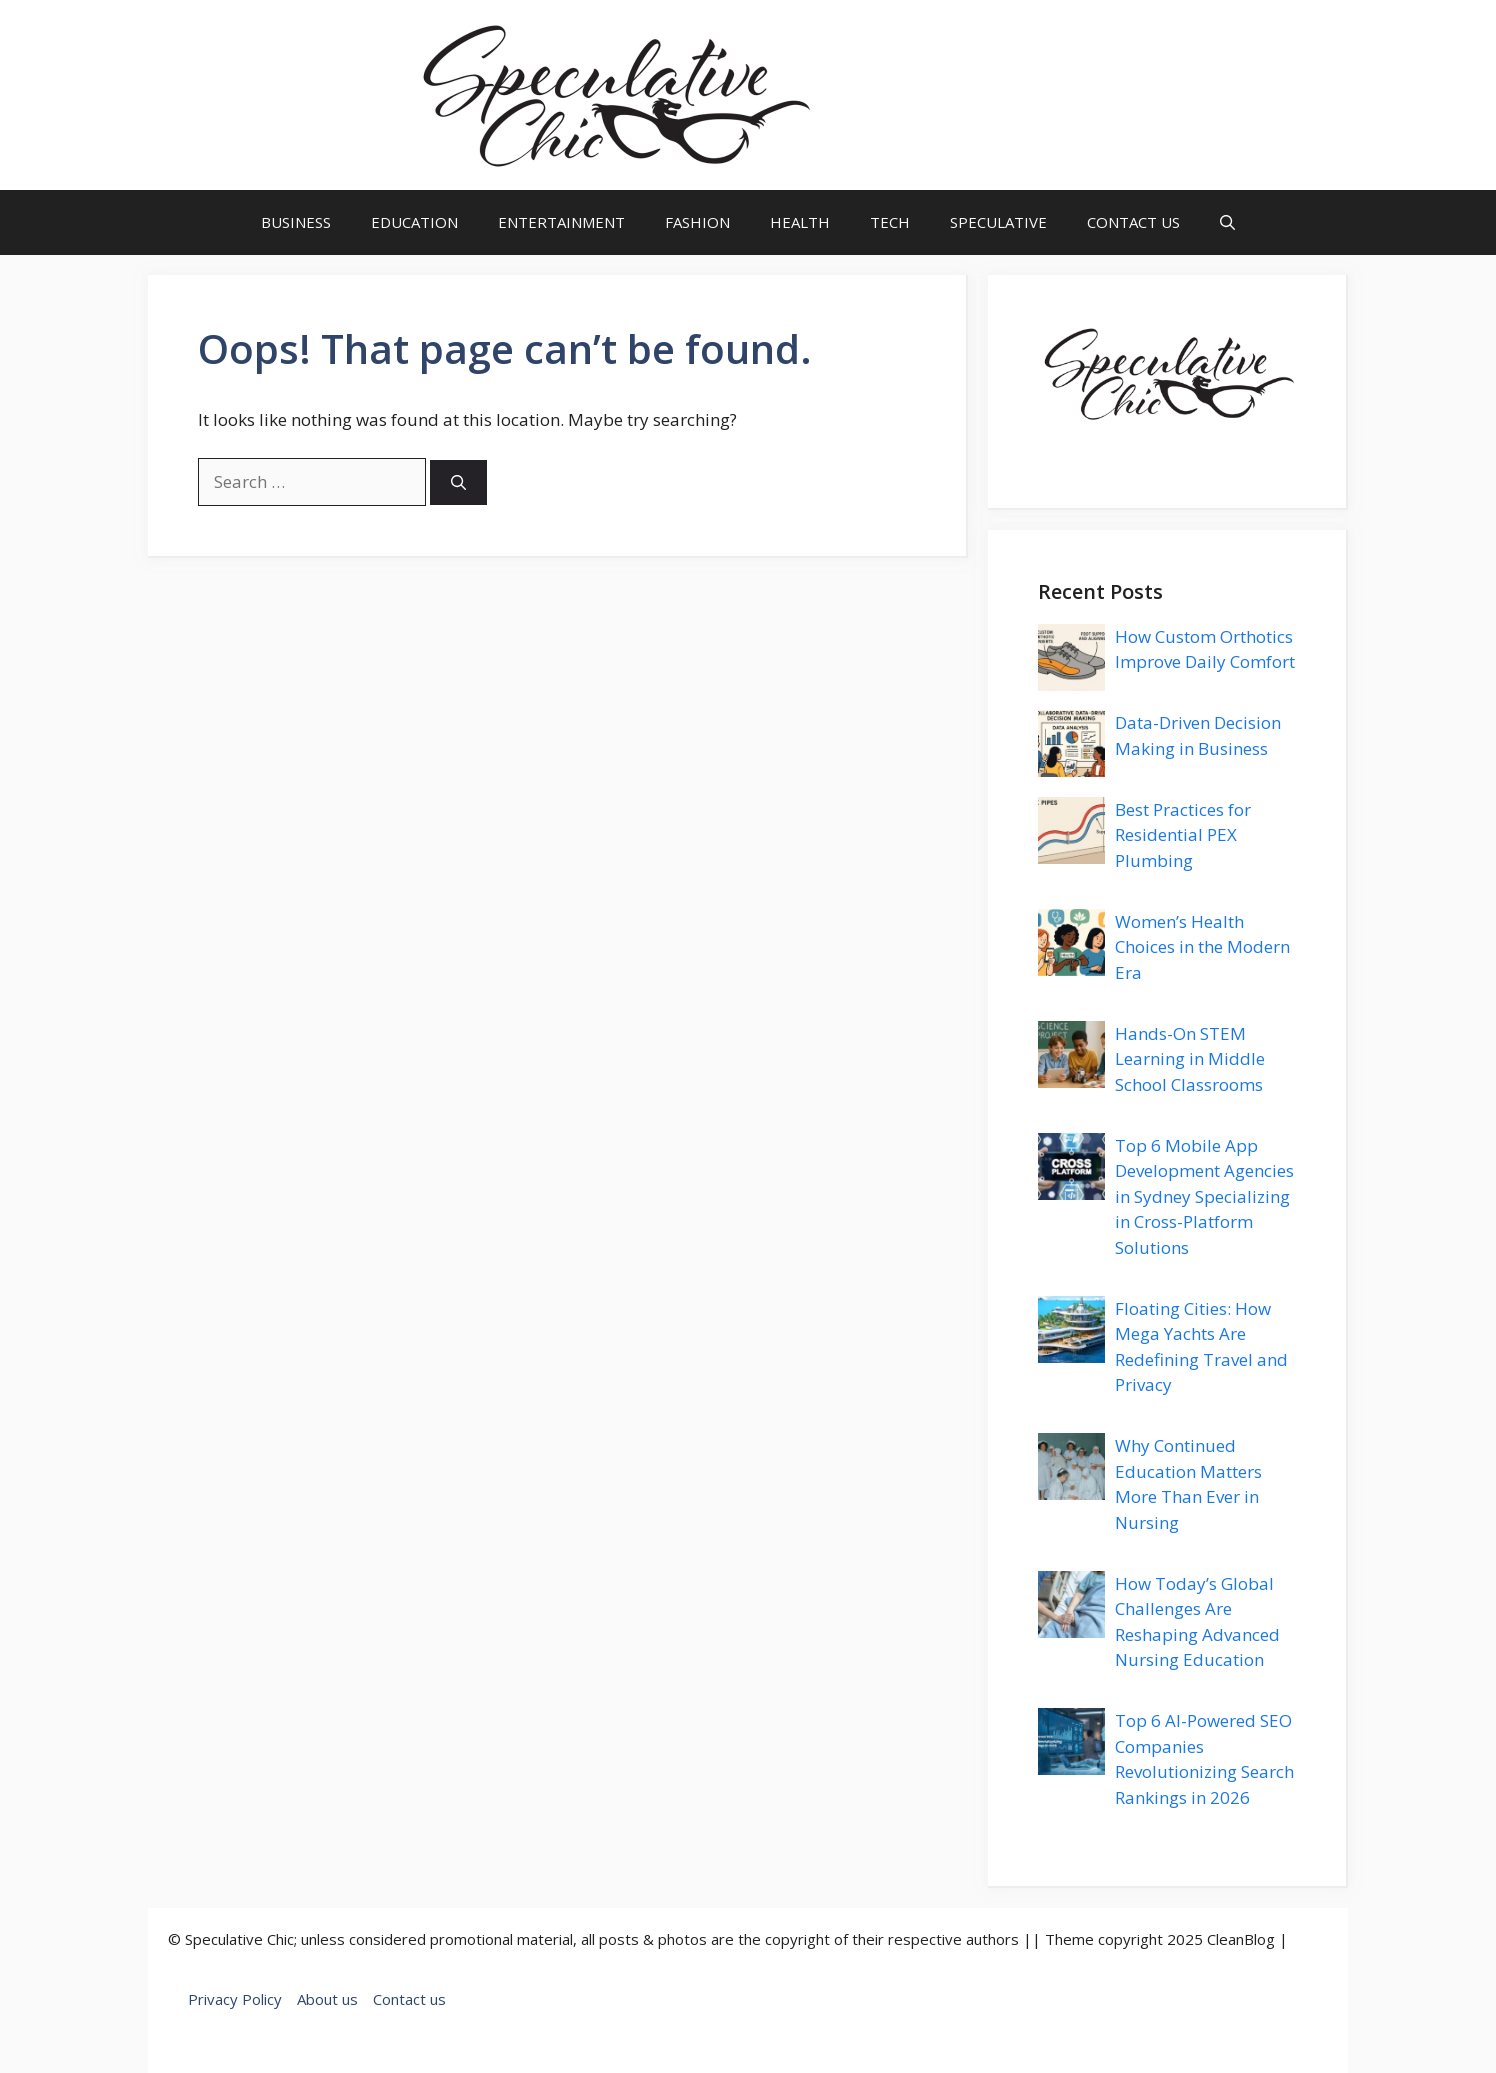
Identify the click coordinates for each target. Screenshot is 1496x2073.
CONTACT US (1133, 222)
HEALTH (800, 222)
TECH (890, 222)
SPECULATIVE (998, 222)
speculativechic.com (956, 95)
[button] (1227, 222)
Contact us (409, 1999)
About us (327, 1999)
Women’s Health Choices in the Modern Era (1202, 947)
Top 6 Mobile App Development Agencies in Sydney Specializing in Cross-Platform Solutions (1204, 1196)
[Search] (458, 482)
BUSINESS (296, 222)
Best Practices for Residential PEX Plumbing (1183, 835)
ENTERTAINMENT (561, 222)
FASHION (697, 222)
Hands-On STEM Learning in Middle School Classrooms (1190, 1059)
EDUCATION (414, 222)
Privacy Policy (235, 1999)
